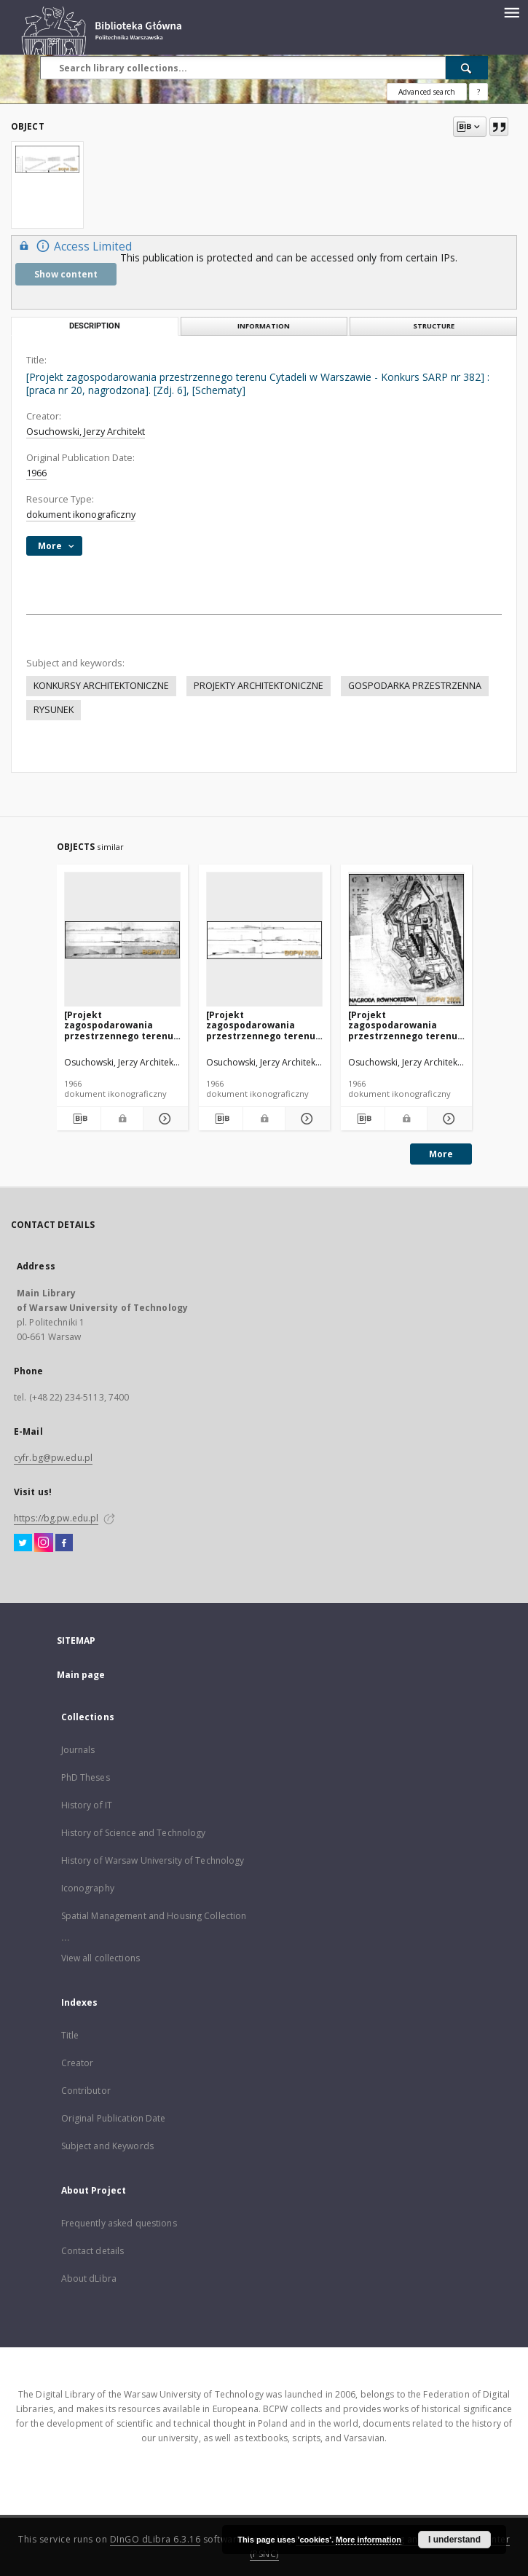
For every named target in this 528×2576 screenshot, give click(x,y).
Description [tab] (94, 326)
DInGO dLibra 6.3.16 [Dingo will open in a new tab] (155, 2539)
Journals (78, 1750)
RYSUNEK (54, 710)
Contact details (93, 2251)
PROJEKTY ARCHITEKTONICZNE (258, 686)
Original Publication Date (113, 2118)
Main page (81, 1675)
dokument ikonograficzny (80, 514)
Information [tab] (263, 326)
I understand (454, 2539)
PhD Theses (85, 1777)
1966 (36, 473)
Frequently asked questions (119, 2223)
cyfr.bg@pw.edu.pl (53, 1458)
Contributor (86, 2090)
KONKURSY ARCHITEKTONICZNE (101, 686)
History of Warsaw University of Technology (153, 1860)
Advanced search (426, 92)
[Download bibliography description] (79, 1118)
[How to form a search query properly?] (478, 92)
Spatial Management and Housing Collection (154, 1916)
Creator (77, 2063)
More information (368, 2539)
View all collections (100, 1958)
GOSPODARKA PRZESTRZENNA (414, 686)
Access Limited (73, 245)
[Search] (467, 67)
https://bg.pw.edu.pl (56, 1518)
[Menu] (511, 11)
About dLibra (89, 2278)
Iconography (87, 1888)
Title (70, 2035)
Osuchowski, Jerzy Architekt (85, 431)
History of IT (87, 1805)
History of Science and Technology (133, 1833)
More (441, 1154)
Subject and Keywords (107, 2146)
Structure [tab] (433, 326)
